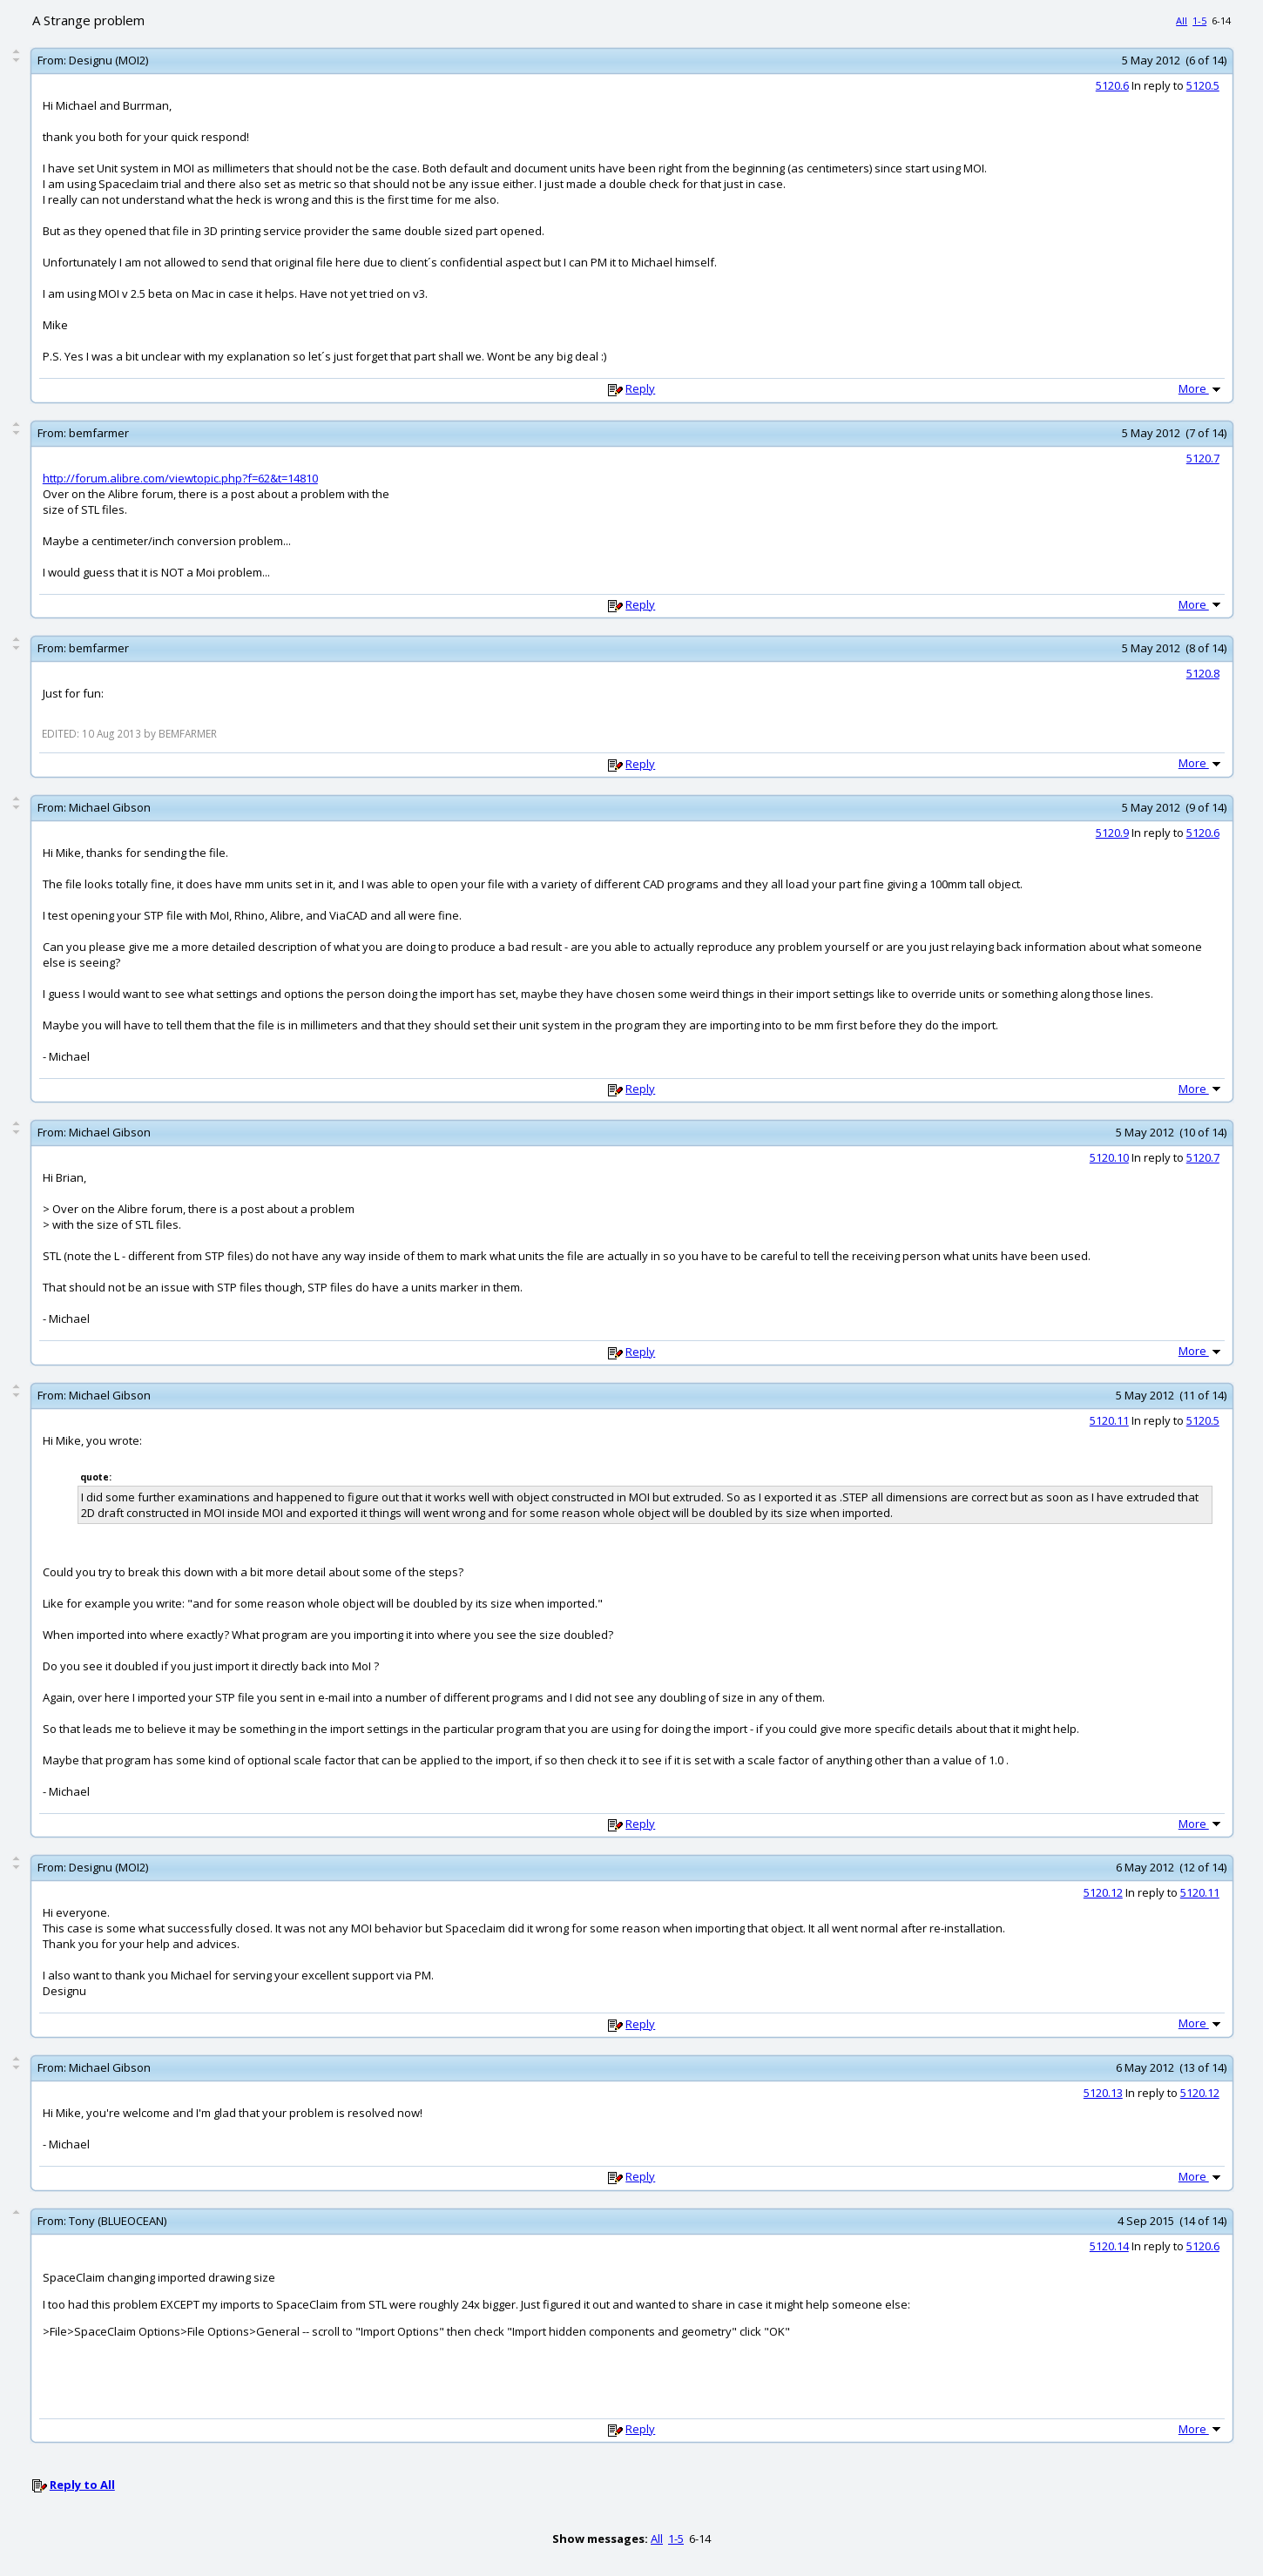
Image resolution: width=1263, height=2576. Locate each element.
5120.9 (1112, 832)
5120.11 (1109, 1420)
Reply (640, 388)
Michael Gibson (110, 807)
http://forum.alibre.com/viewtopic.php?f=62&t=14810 (180, 478)
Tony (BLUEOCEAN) (117, 2221)
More (1201, 388)
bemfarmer (99, 433)
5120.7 (1202, 458)
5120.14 (1109, 2246)
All (1181, 20)
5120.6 (1112, 85)
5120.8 (1202, 673)
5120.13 (1103, 2093)
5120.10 (1109, 1157)
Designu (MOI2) (108, 60)
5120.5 (1202, 85)
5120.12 (1103, 1892)
